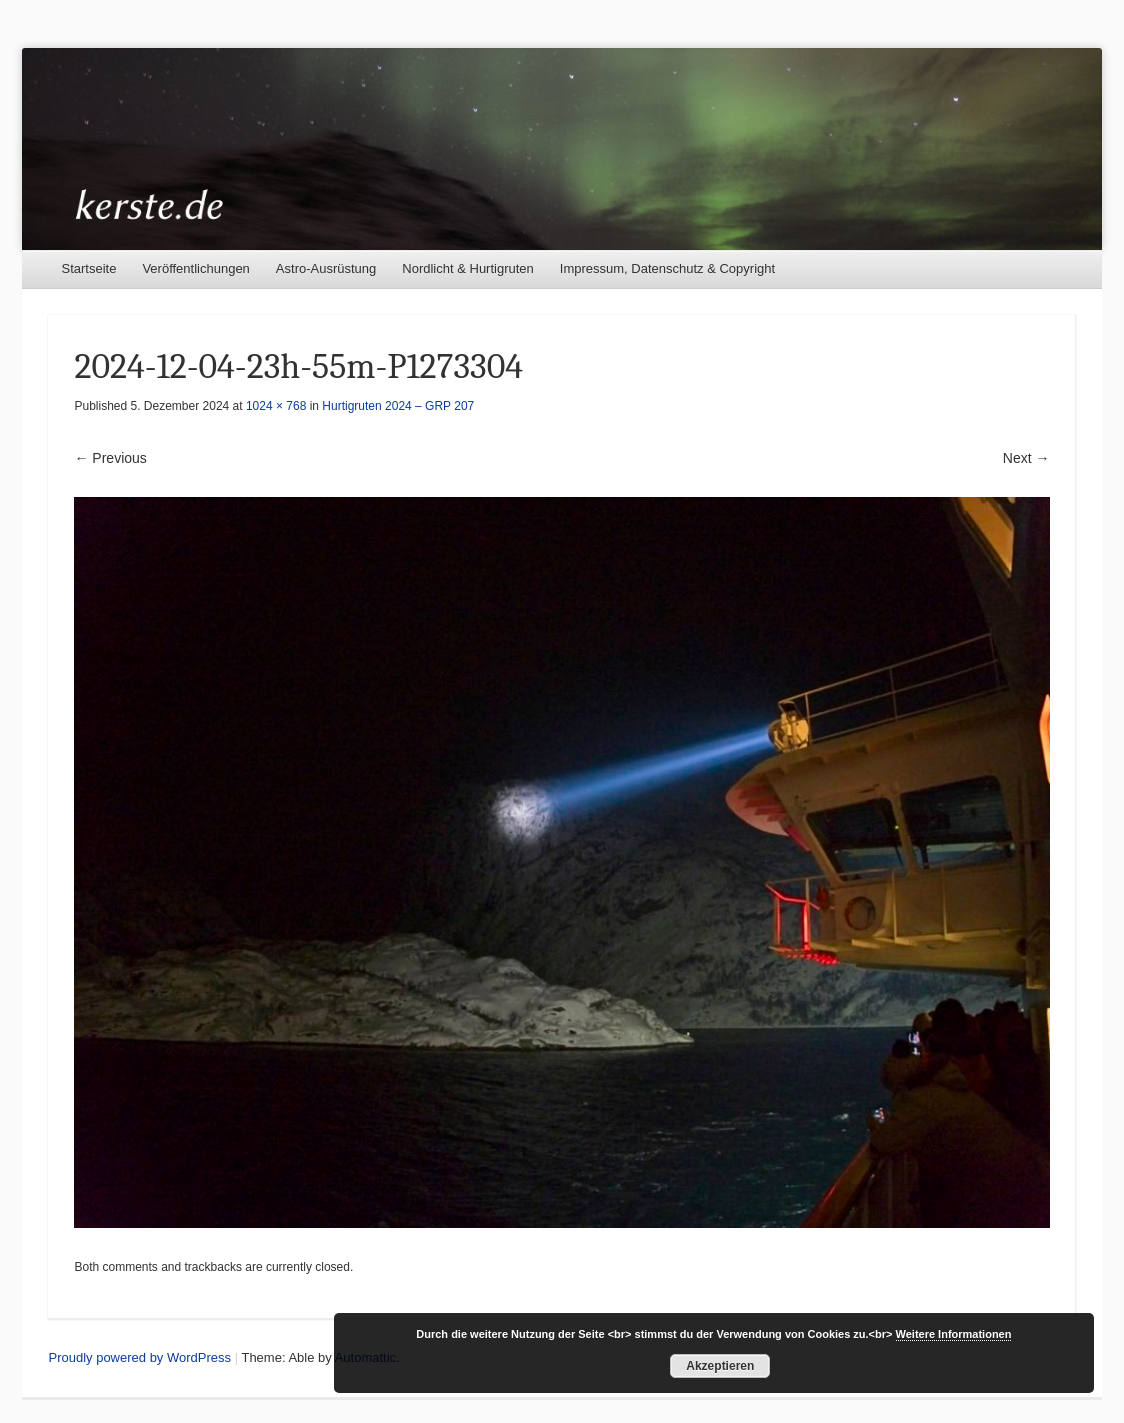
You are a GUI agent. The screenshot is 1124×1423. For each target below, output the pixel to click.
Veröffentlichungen (195, 268)
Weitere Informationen (954, 1334)
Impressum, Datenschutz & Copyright (667, 268)
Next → (1026, 458)
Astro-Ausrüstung (326, 268)
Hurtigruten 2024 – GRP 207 (398, 406)
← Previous (110, 458)
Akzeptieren (720, 1366)
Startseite (88, 268)
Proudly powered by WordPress (139, 1357)
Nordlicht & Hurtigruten (468, 268)
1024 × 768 (276, 406)
